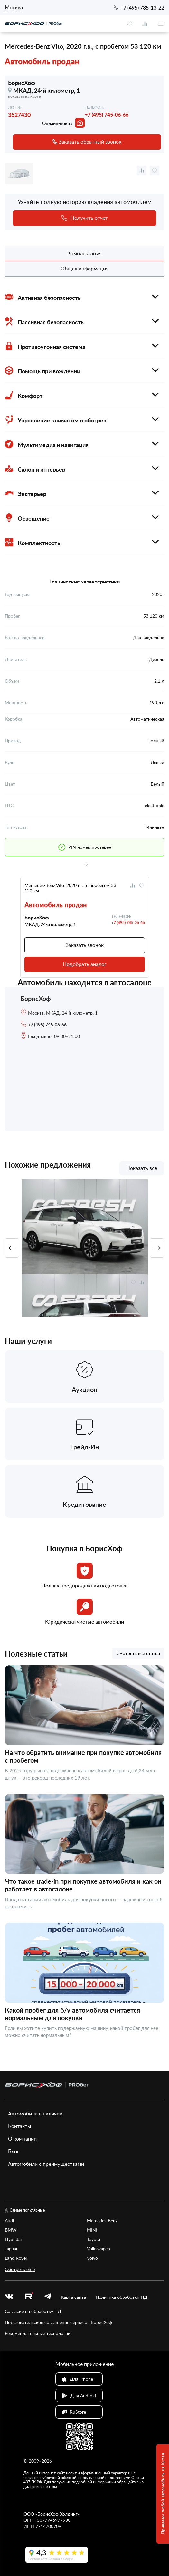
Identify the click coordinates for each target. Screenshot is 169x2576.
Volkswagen (98, 2249)
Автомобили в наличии (35, 2113)
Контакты (19, 2126)
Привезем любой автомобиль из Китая (163, 2494)
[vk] (9, 2297)
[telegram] (47, 2297)
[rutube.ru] (28, 2296)
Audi (9, 2220)
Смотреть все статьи (138, 1653)
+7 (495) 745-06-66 (106, 114)
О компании (22, 2138)
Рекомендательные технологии (37, 2333)
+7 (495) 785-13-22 (142, 7)
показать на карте (24, 96)
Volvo (92, 2258)
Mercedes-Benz (102, 2220)
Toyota (93, 2239)
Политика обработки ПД (121, 2297)
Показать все (141, 1168)
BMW (11, 2230)
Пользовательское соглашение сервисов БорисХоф (58, 2322)
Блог (13, 2151)
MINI (92, 2230)
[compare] (145, 24)
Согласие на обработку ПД (33, 2311)
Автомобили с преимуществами (46, 2163)
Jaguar (11, 2249)
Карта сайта (73, 2297)
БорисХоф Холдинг (57, 2514)
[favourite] (129, 24)
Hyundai (13, 2239)
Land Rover (16, 2258)
